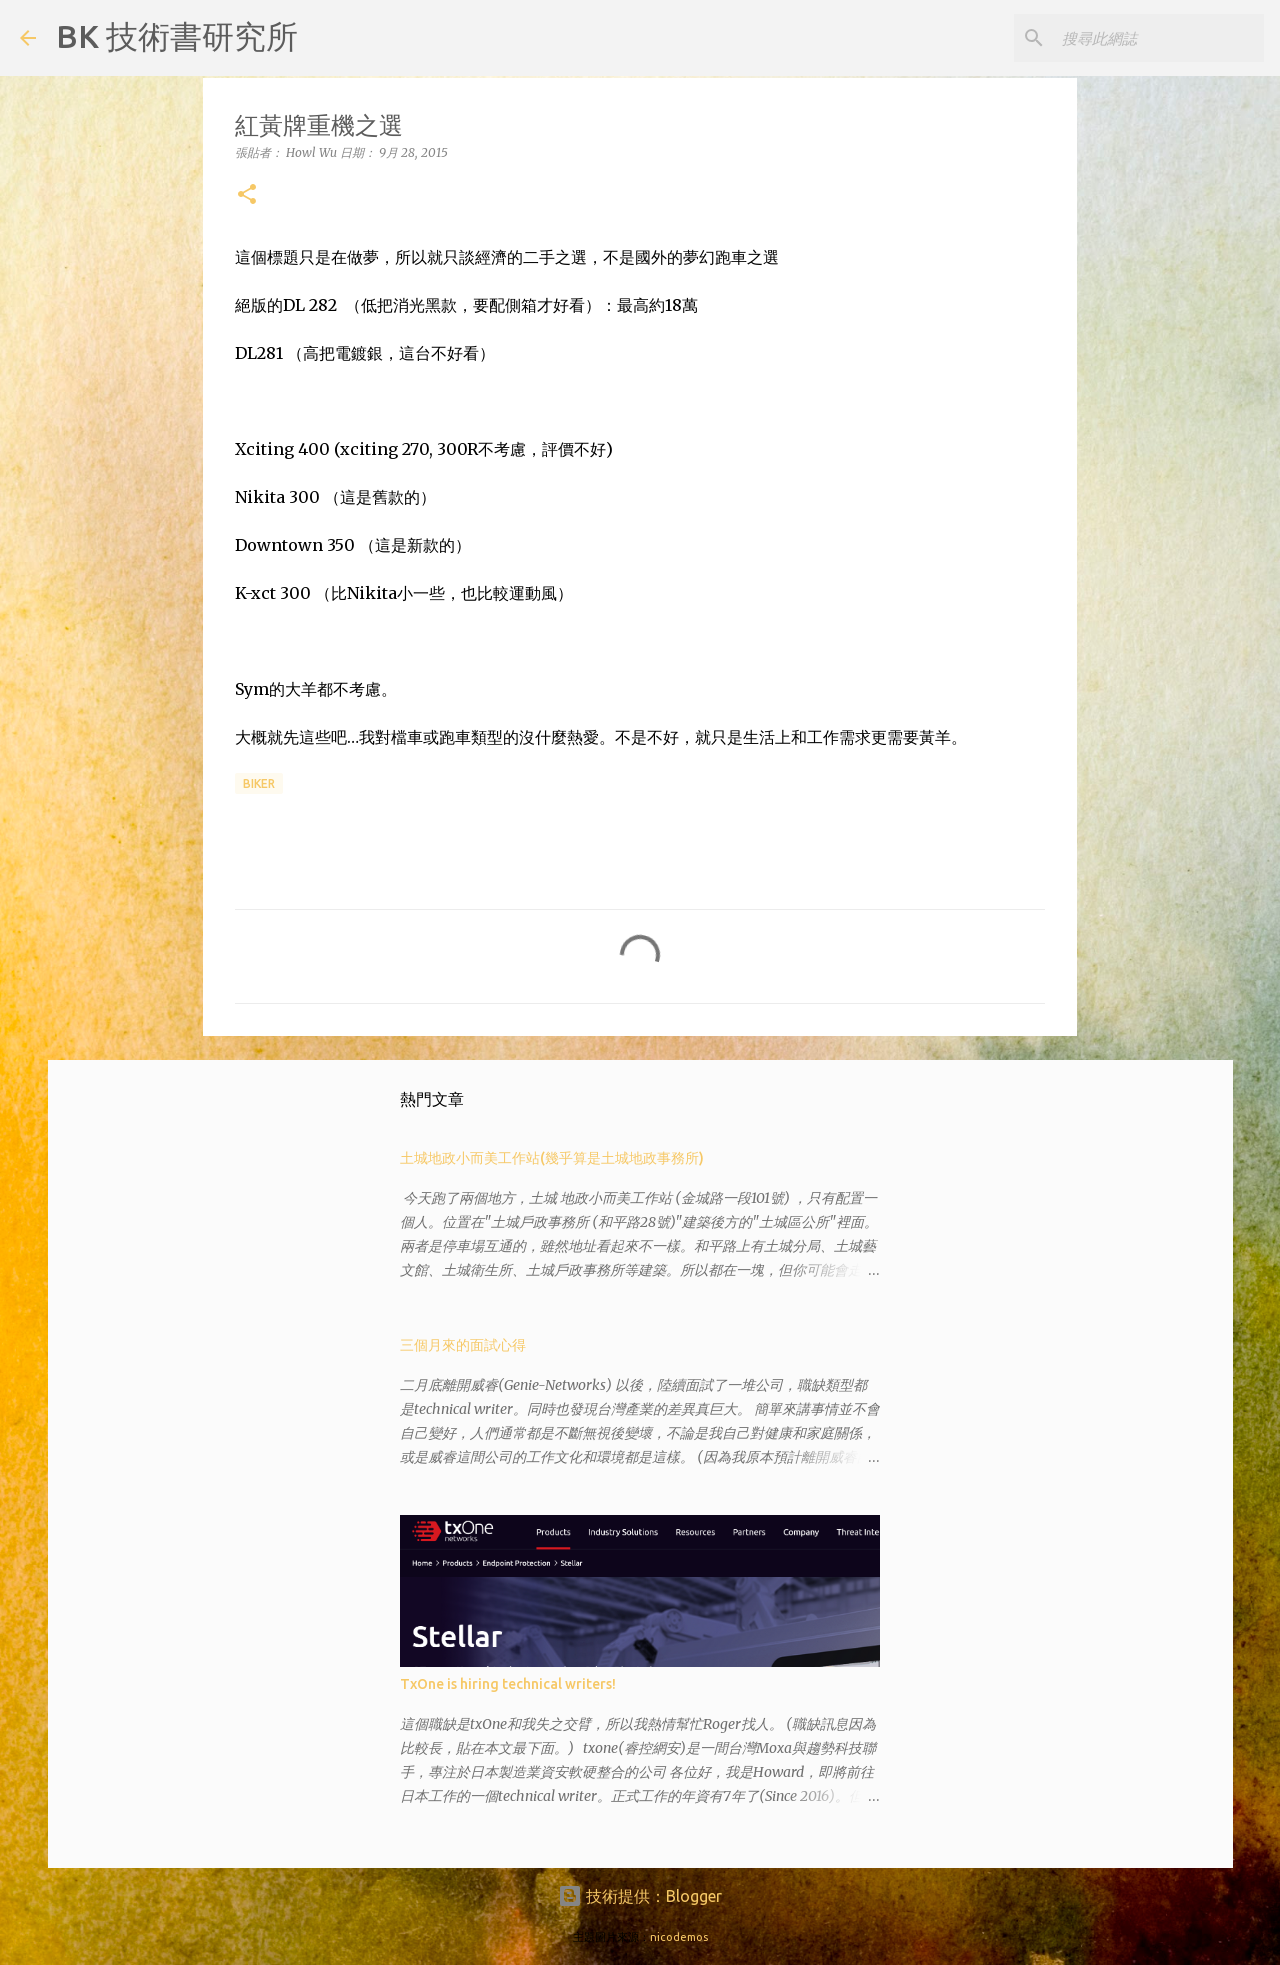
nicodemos (679, 1937)
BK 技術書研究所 (177, 36)
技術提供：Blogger (640, 1896)
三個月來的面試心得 (463, 1345)
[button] (247, 195)
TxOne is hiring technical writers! (508, 1684)
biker (259, 783)
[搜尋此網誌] (1159, 38)
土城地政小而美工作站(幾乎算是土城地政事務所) (552, 1158)
